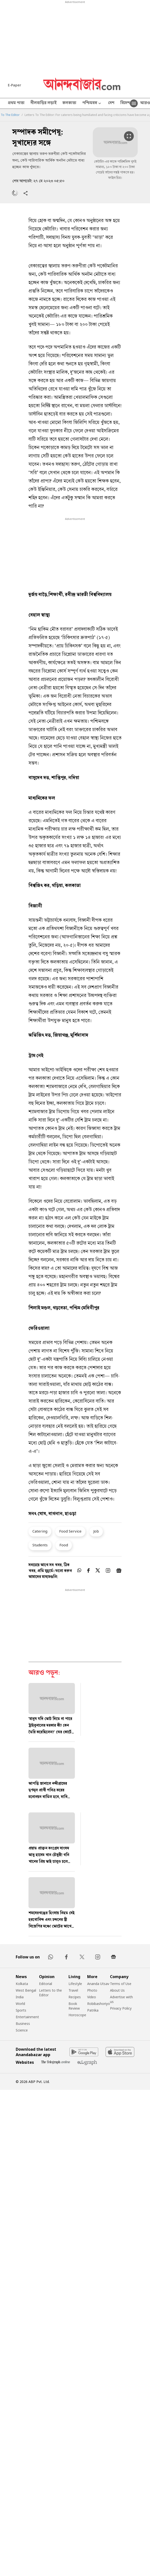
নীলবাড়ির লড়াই (43, 103)
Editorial (45, 1983)
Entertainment (27, 2017)
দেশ (111, 103)
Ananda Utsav (98, 1983)
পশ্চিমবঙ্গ (92, 103)
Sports (21, 2010)
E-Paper (14, 85)
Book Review (74, 2006)
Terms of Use (120, 1983)
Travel (73, 1990)
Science (22, 2030)
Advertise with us (121, 1999)
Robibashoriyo (98, 2003)
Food (63, 1544)
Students (40, 1544)
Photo (92, 1990)
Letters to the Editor (50, 1992)
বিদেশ (125, 103)
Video (91, 1997)
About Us (117, 1990)
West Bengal (26, 1990)
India (20, 1997)
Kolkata (22, 1983)
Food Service (70, 1531)
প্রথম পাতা (16, 103)
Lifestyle (75, 1983)
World (20, 2003)
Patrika (92, 2010)
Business (23, 2023)
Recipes (74, 1997)
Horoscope (77, 2015)
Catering (39, 1531)
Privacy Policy (121, 2008)
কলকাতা (69, 103)
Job (96, 1531)
